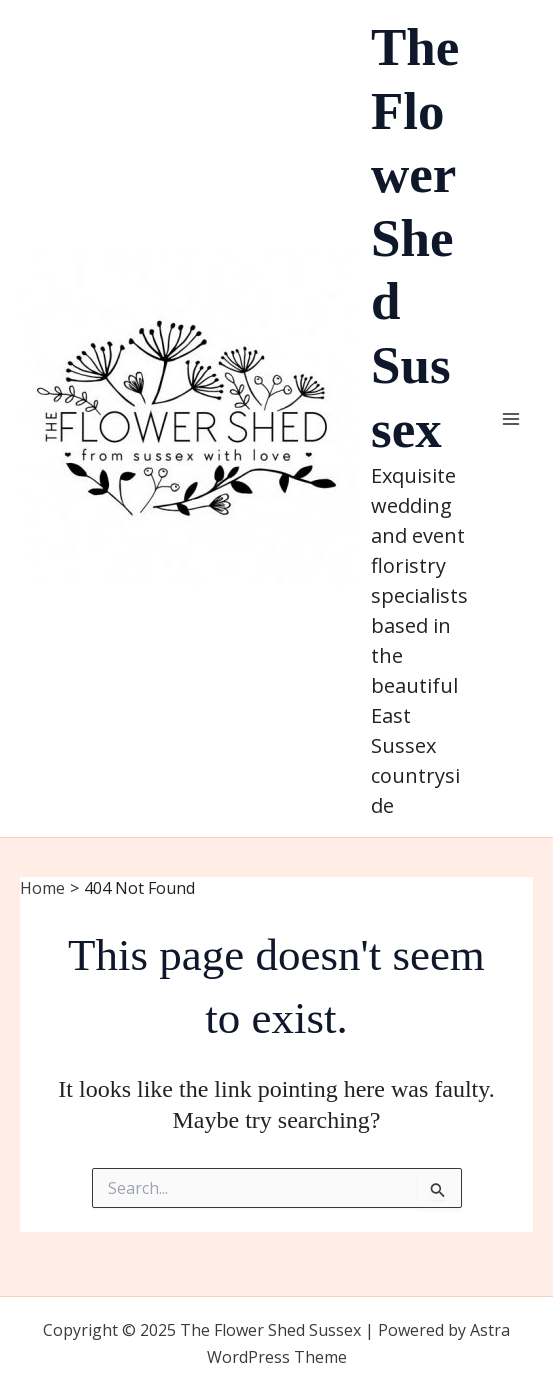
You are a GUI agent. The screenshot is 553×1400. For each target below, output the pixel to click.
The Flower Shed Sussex (415, 238)
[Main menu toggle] (511, 419)
